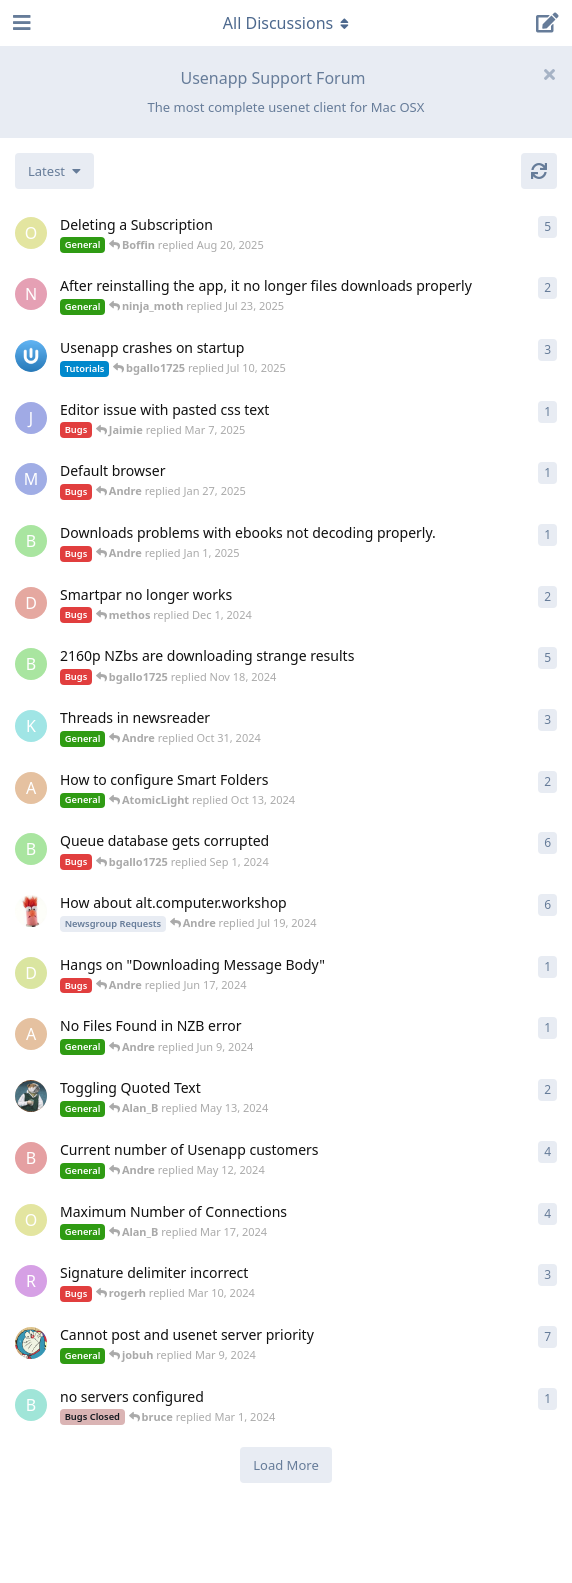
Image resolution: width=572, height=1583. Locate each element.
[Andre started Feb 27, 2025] (31, 356)
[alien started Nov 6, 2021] (31, 1343)
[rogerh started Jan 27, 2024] (31, 1281)
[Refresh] (539, 171)
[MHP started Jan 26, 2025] (31, 479)
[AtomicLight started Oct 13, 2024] (31, 788)
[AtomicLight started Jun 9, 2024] (31, 1034)
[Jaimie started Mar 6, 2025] (31, 418)
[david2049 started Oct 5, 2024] (31, 603)
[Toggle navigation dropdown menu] (286, 23)
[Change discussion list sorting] (54, 171)
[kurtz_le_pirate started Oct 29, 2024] (31, 726)
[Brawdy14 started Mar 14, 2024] (31, 1158)
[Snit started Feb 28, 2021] (31, 911)
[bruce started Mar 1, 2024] (31, 1405)
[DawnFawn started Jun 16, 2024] (31, 973)
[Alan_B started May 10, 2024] (31, 1096)
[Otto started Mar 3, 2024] (31, 1220)
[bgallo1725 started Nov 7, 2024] (31, 664)
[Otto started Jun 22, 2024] (31, 233)
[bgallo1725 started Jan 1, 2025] (31, 541)
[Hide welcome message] (549, 74)
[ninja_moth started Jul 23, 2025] (31, 294)
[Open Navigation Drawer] (20, 23)
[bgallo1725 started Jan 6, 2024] (31, 849)
